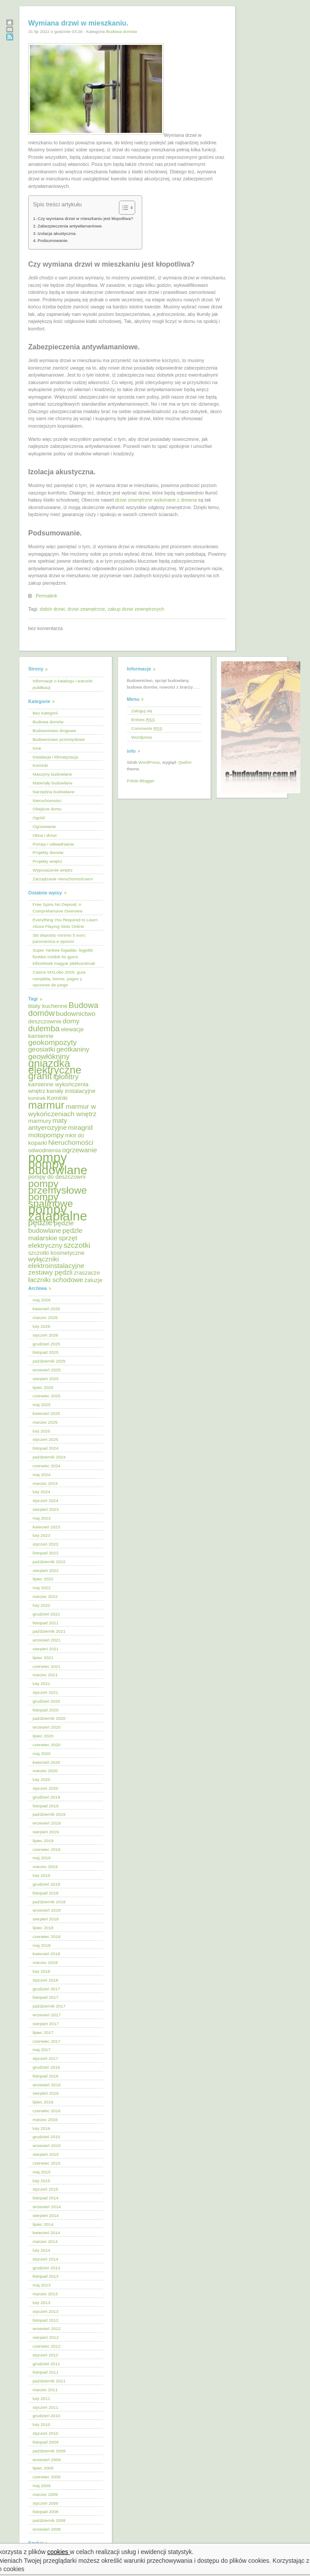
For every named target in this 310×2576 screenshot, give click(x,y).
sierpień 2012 (46, 2337)
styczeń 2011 (45, 2407)
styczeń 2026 (45, 1335)
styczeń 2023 (45, 1544)
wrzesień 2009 (47, 2459)
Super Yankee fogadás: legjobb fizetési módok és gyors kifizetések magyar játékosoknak (64, 957)
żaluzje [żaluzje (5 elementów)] (94, 1280)
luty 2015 (41, 2180)
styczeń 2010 (45, 2433)
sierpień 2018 (46, 1918)
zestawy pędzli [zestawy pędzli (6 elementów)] (50, 1272)
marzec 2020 (45, 1770)
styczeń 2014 (45, 2259)
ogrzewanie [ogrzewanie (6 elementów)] (79, 1150)
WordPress (149, 762)
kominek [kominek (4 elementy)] (37, 1098)
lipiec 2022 (43, 1578)
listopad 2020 (46, 1710)
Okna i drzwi (44, 835)
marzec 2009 (45, 2494)
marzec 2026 (45, 1317)
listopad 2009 (46, 2442)
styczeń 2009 (45, 2503)
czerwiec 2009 (46, 2476)
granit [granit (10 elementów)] (40, 1075)
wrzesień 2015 (47, 2145)
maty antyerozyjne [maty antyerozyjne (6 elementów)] (47, 1124)
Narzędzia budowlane (53, 791)
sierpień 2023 (46, 1509)
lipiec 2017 (43, 2032)
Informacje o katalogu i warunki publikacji (62, 684)
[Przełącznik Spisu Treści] (122, 207)
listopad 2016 (46, 2076)
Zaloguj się (141, 710)
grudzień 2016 (46, 2067)
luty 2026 (41, 1326)
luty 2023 (41, 1535)
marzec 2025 (45, 1422)
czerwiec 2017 (46, 2041)
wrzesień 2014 (47, 2206)
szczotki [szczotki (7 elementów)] (76, 1245)
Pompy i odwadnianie (53, 844)
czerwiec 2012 (46, 2346)
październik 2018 (49, 1901)
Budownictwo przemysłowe (59, 739)
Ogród (38, 817)
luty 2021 (41, 1683)
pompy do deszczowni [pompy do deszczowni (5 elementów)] (56, 1176)
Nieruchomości (47, 800)
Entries (143, 719)
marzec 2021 (45, 1674)
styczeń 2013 (45, 2311)
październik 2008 (49, 2520)
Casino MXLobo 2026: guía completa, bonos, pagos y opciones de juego (59, 979)
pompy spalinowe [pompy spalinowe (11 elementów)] (50, 1200)
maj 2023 (42, 1518)
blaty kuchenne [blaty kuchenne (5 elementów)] (47, 1006)
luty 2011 (41, 2398)
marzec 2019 (45, 1866)
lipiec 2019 (43, 1840)
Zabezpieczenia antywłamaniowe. (70, 226)
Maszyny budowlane (52, 774)
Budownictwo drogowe (54, 730)
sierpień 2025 (46, 1378)
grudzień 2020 (46, 1701)
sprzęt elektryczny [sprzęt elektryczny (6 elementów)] (52, 1241)
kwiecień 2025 (46, 1413)
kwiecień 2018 (46, 1953)
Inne (37, 748)
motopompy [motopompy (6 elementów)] (46, 1135)
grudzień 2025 (46, 1343)
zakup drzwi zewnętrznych (135, 609)
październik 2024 (49, 1457)
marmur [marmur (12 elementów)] (46, 1105)
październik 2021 (49, 1631)
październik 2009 (49, 2450)
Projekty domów (48, 852)
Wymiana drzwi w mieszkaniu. (78, 23)
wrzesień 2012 (47, 2328)
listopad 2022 (46, 1552)
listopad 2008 (46, 2511)
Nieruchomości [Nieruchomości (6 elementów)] (70, 1142)
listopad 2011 (46, 2372)
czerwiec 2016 (46, 2110)
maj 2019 (42, 1857)
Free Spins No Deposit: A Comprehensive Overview (57, 907)
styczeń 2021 (45, 1692)
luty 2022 (41, 1605)
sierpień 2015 (46, 2154)
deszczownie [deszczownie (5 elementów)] (45, 1021)
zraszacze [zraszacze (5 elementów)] (87, 1272)
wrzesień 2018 (47, 1910)
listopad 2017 (46, 1997)
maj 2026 (42, 1299)
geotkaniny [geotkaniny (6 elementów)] (72, 1049)
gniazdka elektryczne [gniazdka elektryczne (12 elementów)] (54, 1066)
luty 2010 (41, 2424)
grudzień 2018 (46, 1884)
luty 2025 (41, 1431)
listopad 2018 (46, 1893)
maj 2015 (42, 2171)
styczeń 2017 (45, 2058)
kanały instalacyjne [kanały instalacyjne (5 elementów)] (71, 1091)
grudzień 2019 (46, 1797)
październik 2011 (49, 2380)
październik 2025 (49, 1361)
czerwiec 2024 (46, 1465)
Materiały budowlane (53, 782)
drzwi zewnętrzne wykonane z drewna (156, 499)
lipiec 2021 (43, 1657)
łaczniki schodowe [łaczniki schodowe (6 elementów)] (55, 1279)
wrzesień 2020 (47, 1727)
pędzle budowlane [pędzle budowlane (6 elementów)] (51, 1226)
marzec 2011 (45, 2389)
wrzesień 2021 (47, 1640)
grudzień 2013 (46, 2267)
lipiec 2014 (43, 2224)
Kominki (40, 765)
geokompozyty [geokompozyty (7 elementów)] (52, 1042)
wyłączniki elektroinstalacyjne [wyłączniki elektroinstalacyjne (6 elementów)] (56, 1262)
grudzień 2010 (46, 2415)
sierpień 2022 (46, 1570)
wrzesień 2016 (47, 2084)
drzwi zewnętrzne (86, 609)
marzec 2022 (45, 1596)
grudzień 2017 (46, 1988)
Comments (146, 728)
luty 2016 (41, 2128)
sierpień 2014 (46, 2215)
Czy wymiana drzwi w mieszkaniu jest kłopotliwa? (85, 218)
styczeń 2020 (45, 1788)
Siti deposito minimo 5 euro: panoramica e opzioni (59, 938)
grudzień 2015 (46, 2136)
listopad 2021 (46, 1622)
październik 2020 (49, 1718)
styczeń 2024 (45, 1500)
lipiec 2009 (43, 2468)
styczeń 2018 (45, 1980)
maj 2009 (42, 2485)
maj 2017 (42, 2049)
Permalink (46, 595)
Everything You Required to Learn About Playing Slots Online (65, 923)
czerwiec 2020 (46, 1744)
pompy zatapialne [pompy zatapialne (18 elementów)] (57, 1212)
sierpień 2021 (46, 1648)
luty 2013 (41, 2302)
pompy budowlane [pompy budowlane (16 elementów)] (57, 1167)
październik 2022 (49, 1561)
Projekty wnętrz (48, 861)
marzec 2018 (45, 1962)
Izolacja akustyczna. (57, 233)
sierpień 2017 (46, 2023)
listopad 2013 (46, 2276)
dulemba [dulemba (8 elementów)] (44, 1028)
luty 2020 (41, 1779)
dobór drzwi (52, 609)
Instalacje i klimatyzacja (55, 757)
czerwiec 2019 (46, 1849)
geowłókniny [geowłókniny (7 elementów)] (49, 1056)
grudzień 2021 (46, 1614)
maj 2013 (42, 2285)
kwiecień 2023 (46, 1526)
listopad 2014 (46, 2197)
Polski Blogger (141, 780)
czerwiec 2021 (46, 1666)
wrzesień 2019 (47, 1823)
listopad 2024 (46, 1448)
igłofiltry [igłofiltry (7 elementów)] (66, 1077)
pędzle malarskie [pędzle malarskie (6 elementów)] (55, 1234)
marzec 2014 (45, 2241)
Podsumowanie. (53, 240)
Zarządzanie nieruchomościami (63, 878)
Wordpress (141, 737)
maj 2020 (42, 1753)
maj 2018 (42, 1945)
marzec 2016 (45, 2119)
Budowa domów (121, 31)
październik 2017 (49, 2006)
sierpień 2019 (46, 1831)
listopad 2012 (46, 2320)
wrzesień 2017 (47, 2014)
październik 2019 (49, 1814)
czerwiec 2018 (46, 1936)
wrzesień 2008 (47, 2529)
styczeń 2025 (45, 1439)
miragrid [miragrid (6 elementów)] (80, 1127)
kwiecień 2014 (46, 2232)
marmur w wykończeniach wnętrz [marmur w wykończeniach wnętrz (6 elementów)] (62, 1110)
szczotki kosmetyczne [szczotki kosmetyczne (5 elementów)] (56, 1253)
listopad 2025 (46, 1352)
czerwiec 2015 (46, 2163)
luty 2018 (41, 1971)
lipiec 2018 (43, 1927)
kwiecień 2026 (46, 1308)
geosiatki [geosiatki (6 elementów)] (41, 1049)
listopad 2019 (46, 1805)
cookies (59, 2551)
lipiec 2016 (43, 2102)
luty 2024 (41, 1491)
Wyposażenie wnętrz (53, 870)
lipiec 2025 (43, 1387)
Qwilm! (185, 762)
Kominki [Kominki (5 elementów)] (57, 1098)
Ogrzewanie (44, 826)
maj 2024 (42, 1474)
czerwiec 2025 (46, 1395)
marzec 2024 (45, 1483)
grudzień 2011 (46, 2363)
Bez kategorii (45, 713)
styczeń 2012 (45, 2354)
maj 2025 (42, 1404)
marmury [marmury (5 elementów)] (39, 1121)
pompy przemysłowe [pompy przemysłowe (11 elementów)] (57, 1187)
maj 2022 (42, 1587)
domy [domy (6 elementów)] (71, 1021)
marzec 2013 (45, 2293)
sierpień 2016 (46, 2093)
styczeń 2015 (45, 2189)
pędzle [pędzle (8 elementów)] (40, 1222)
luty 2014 (41, 2250)
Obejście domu (47, 808)
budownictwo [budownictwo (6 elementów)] (76, 1013)
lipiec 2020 (43, 1735)
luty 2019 (41, 1875)
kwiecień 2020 (46, 1762)
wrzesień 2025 (47, 1369)
